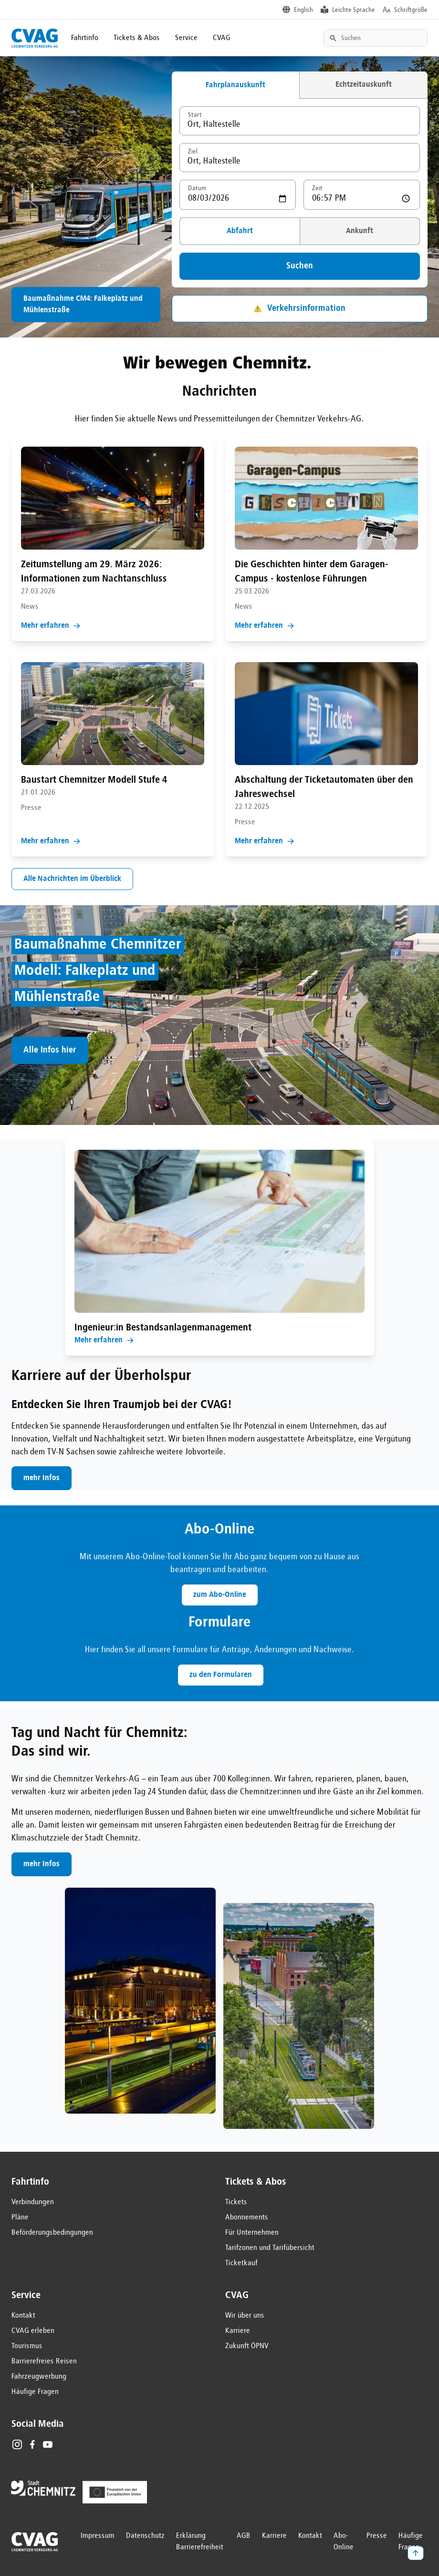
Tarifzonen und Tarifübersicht (269, 2248)
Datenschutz (145, 2536)
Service (186, 38)
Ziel (193, 151)
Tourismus (26, 2346)
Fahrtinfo (84, 38)
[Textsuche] (376, 38)
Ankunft (359, 231)
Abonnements (246, 2217)
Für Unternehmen (252, 2233)
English (303, 10)
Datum (197, 188)
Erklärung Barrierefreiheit (199, 2541)
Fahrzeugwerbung (38, 2377)
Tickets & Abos (137, 38)
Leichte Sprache (353, 10)
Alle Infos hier (49, 1050)
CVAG (221, 38)
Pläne (20, 2217)
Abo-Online (344, 2541)
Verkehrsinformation (299, 308)
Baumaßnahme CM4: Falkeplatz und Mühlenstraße (83, 304)
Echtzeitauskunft (363, 85)
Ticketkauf (241, 2263)
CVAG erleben (32, 2331)
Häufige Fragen (35, 2392)
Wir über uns (244, 2316)
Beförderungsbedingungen (52, 2233)
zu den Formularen (220, 1675)
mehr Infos (41, 1478)
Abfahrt (240, 231)
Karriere (237, 2331)
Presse (376, 2536)
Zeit (317, 188)
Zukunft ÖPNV (247, 2346)
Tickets (236, 2202)
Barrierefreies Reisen (44, 2361)
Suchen (299, 266)
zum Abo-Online (219, 1595)
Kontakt (23, 2316)
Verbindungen (32, 2202)
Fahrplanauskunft (235, 85)
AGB (244, 2536)
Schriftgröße (411, 10)
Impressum (98, 2536)
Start (195, 115)
